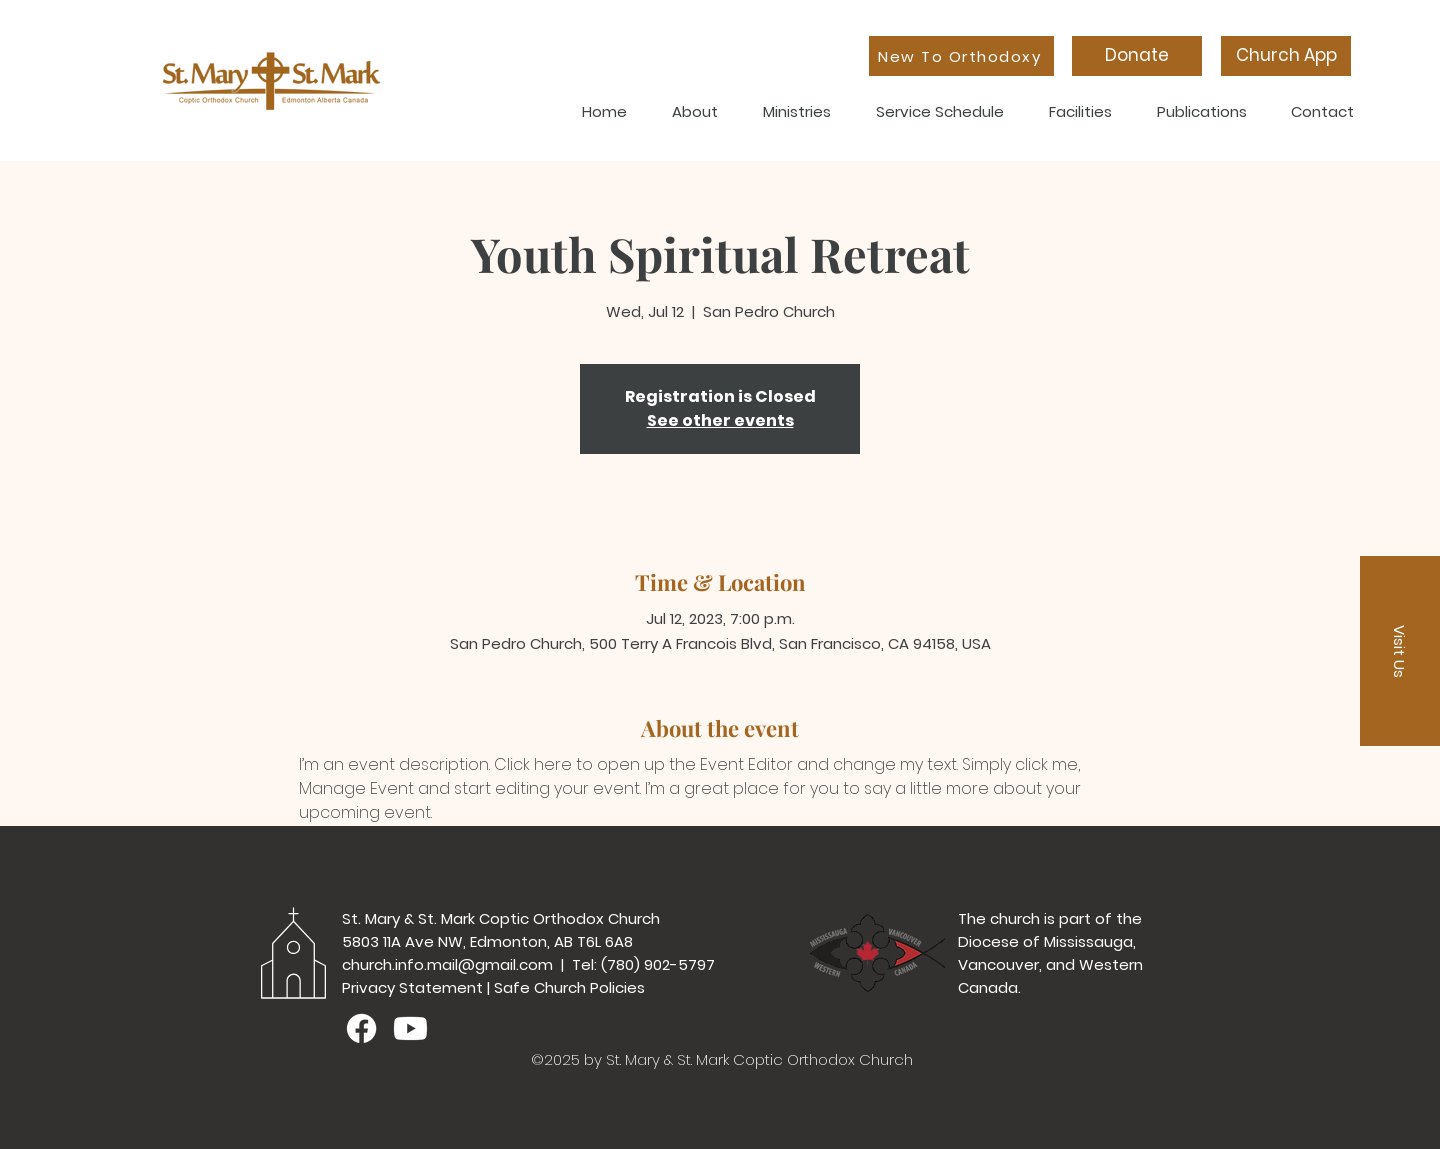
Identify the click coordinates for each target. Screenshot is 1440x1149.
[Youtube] (410, 1028)
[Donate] (1137, 56)
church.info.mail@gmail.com (447, 964)
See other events (720, 420)
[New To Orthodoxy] (961, 56)
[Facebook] (361, 1028)
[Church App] (1286, 56)
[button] (1400, 651)
